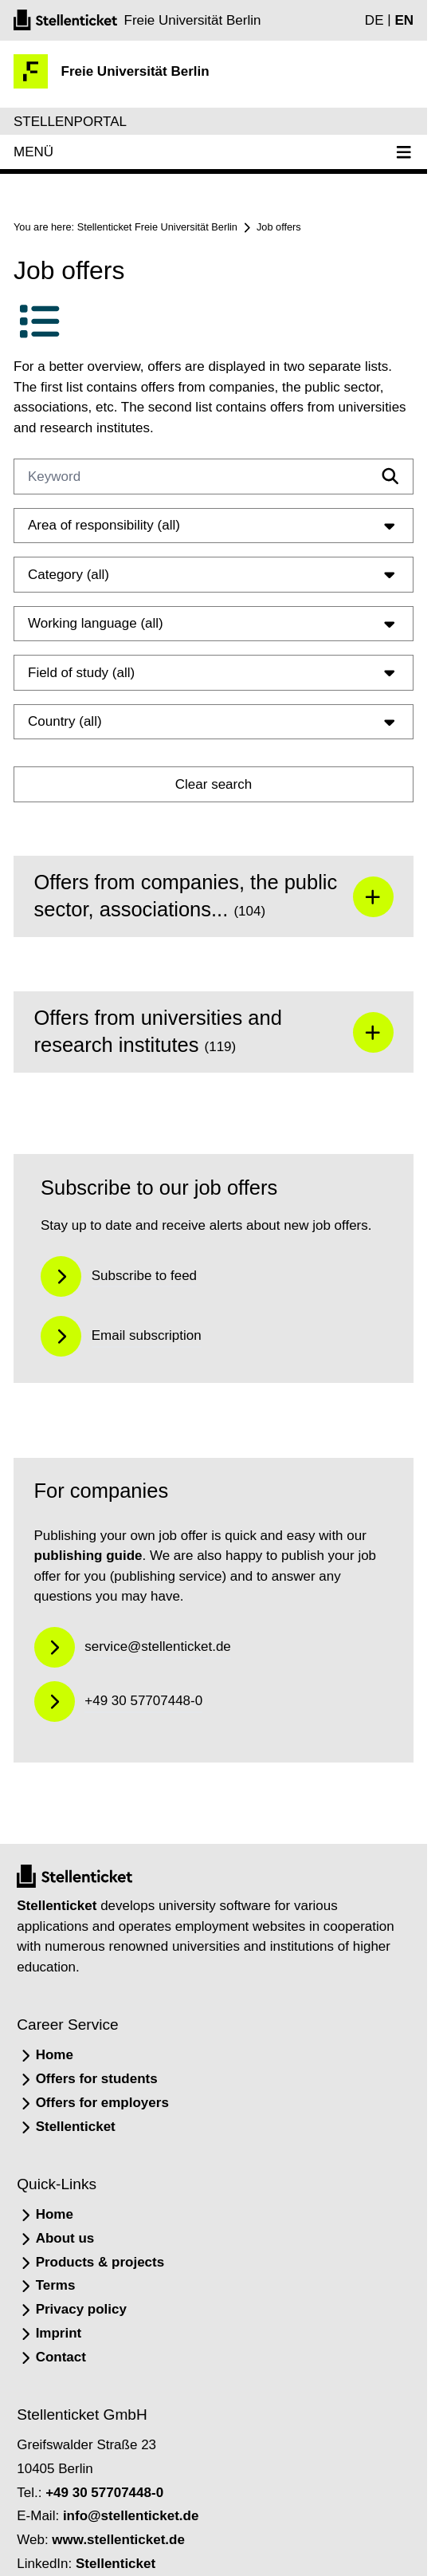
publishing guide (88, 1555)
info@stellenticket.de (131, 2515)
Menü (214, 152)
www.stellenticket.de (118, 2539)
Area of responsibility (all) (213, 525)
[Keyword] (214, 476)
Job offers (279, 227)
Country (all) (213, 721)
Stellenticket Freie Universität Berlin (157, 227)
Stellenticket (56, 1905)
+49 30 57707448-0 (104, 2492)
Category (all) (213, 574)
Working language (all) (213, 623)
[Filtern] (390, 476)
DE (374, 20)
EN (404, 20)
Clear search (213, 783)
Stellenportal (70, 121)
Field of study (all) (213, 672)
